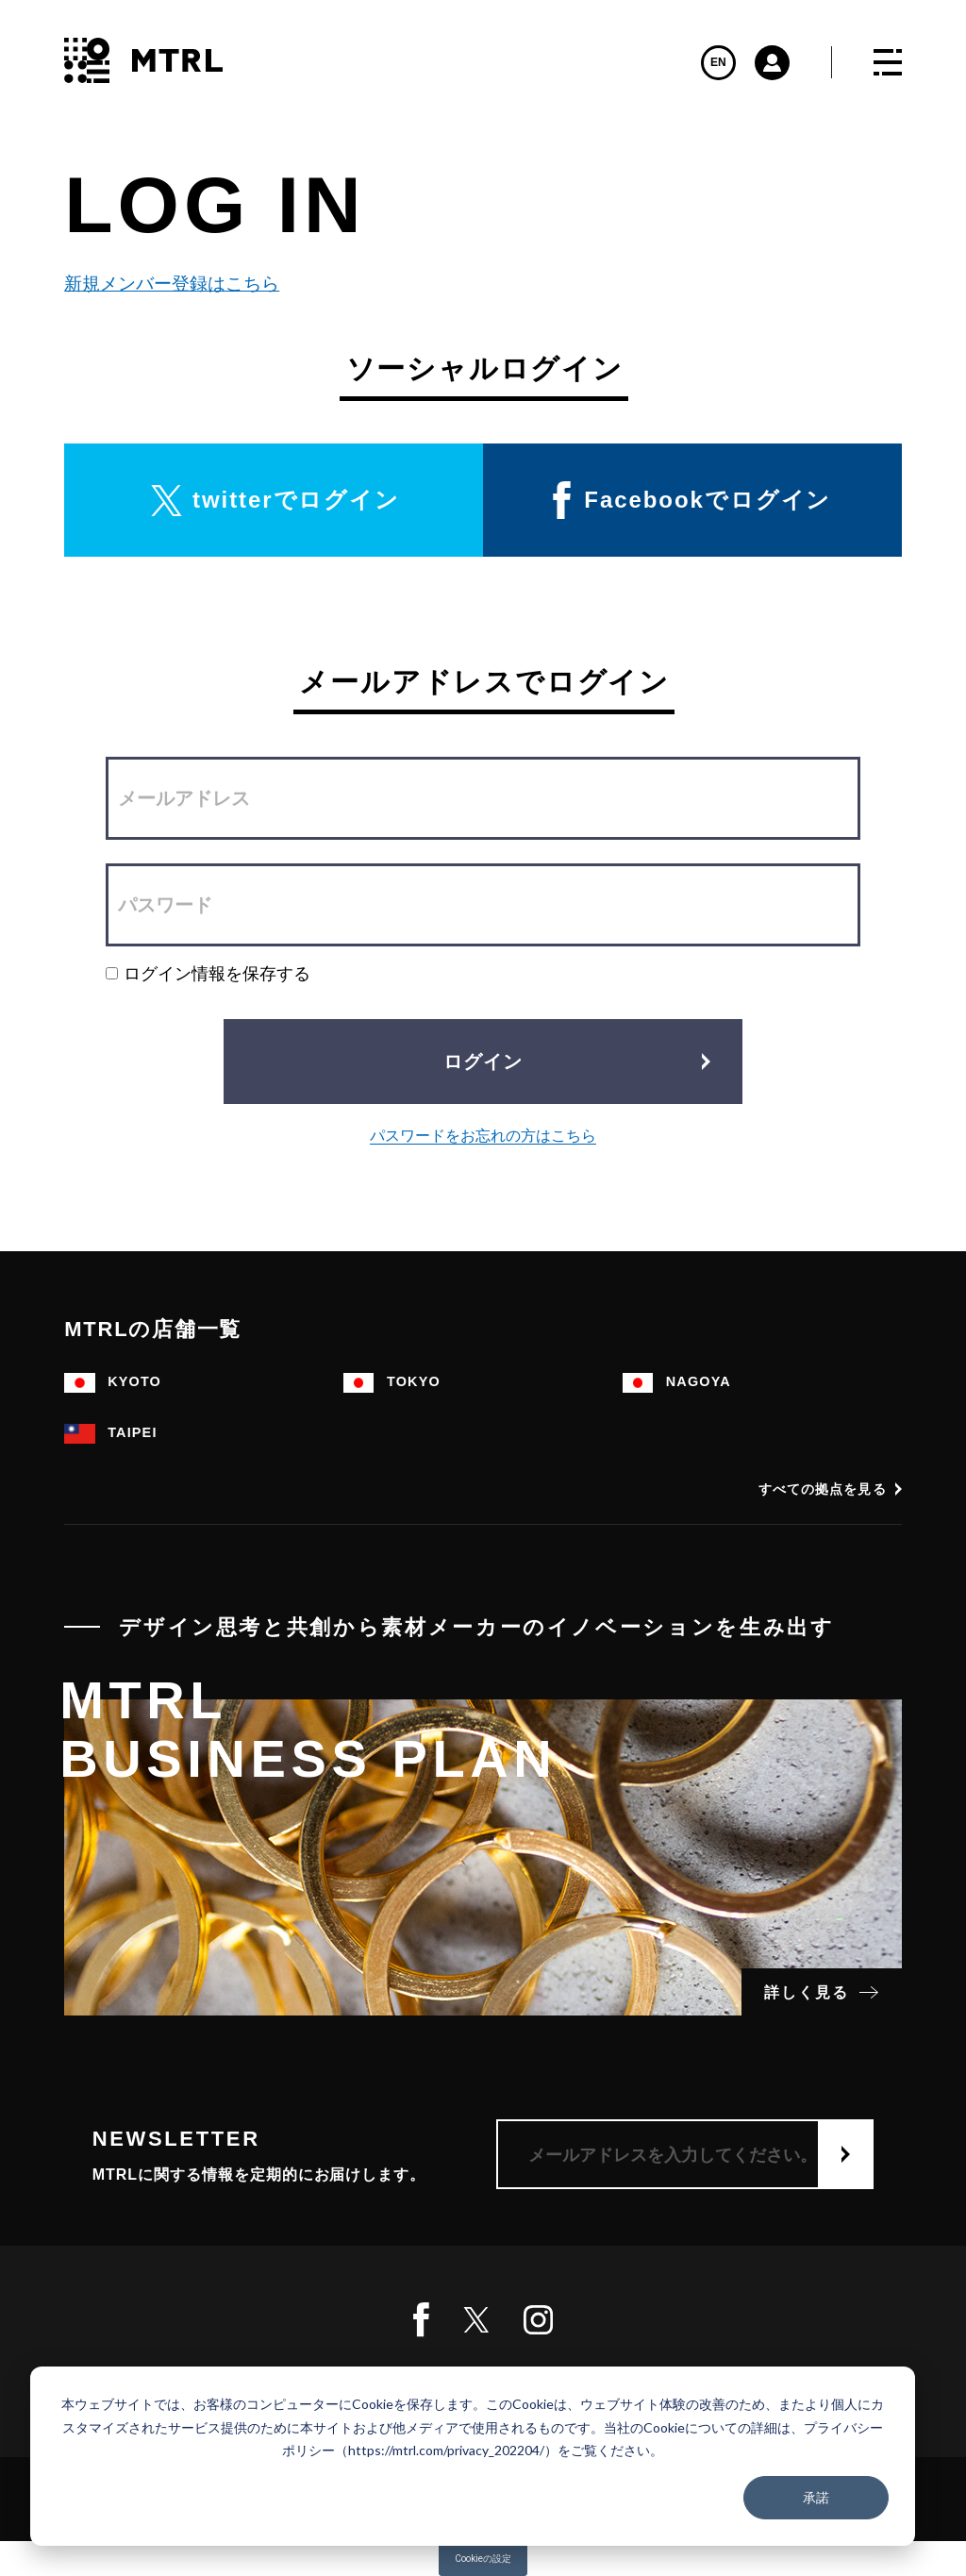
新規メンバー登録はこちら (170, 283)
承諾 (816, 2497)
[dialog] (472, 2456)
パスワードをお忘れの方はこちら (483, 1136)
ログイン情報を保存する (208, 973)
